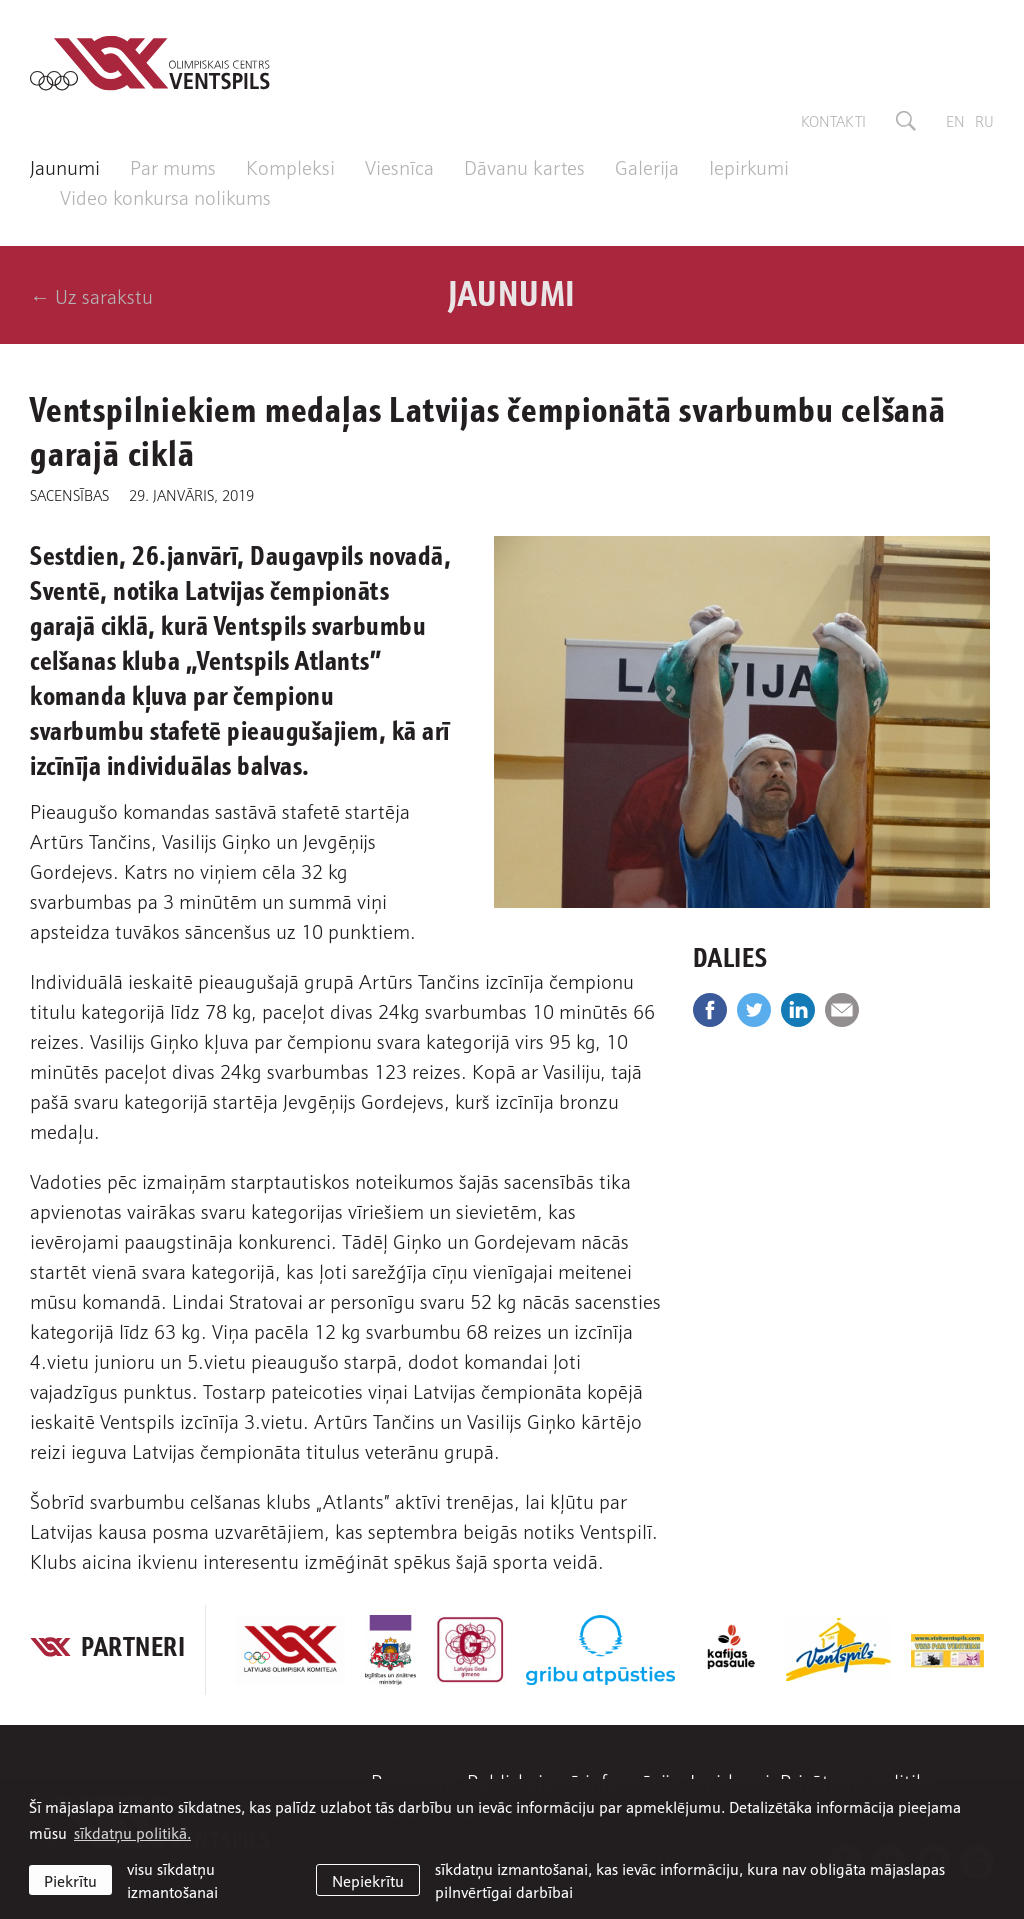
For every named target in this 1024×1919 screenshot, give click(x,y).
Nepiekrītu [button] (368, 1880)
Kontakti (833, 120)
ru (984, 120)
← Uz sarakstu (91, 295)
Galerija (647, 166)
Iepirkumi (749, 166)
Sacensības (69, 494)
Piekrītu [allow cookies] (70, 1880)
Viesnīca (399, 166)
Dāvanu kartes (524, 166)
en (955, 120)
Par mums (173, 166)
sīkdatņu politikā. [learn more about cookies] (132, 1832)
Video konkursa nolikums (165, 196)
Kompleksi (290, 166)
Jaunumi (65, 166)
